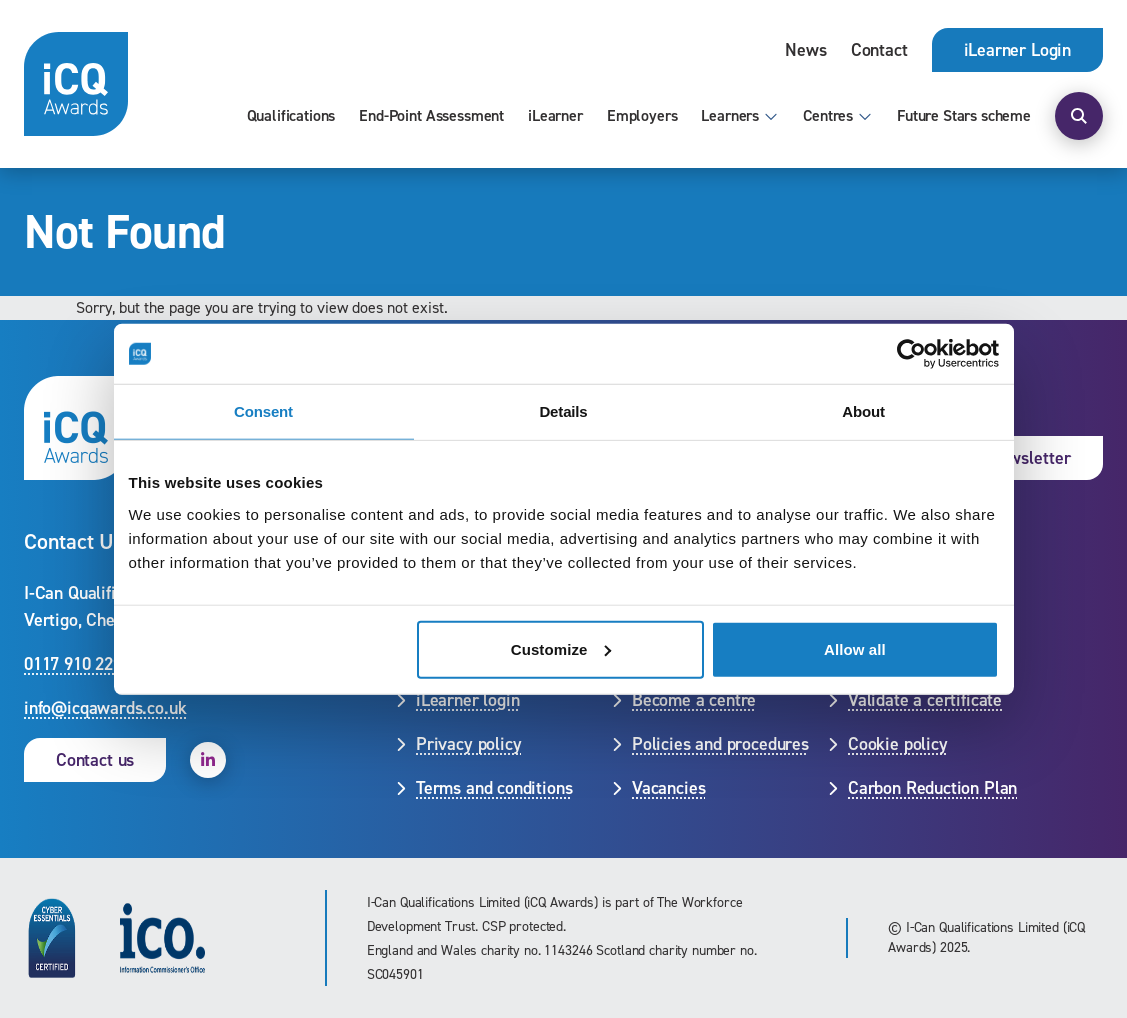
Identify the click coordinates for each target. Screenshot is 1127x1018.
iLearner (555, 115)
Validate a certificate (925, 700)
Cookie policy (898, 744)
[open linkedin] (208, 760)
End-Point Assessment (431, 115)
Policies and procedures (720, 744)
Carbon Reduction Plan (932, 788)
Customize (561, 648)
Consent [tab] (263, 411)
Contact (879, 50)
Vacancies (668, 788)
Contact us (95, 760)
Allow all (855, 648)
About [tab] (863, 411)
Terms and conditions (494, 788)
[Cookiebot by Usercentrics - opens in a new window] (911, 354)
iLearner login (467, 700)
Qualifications (291, 115)
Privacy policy (468, 744)
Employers (642, 115)
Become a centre (694, 700)
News (805, 50)
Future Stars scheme (964, 115)
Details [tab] (563, 411)
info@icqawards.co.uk (105, 708)
